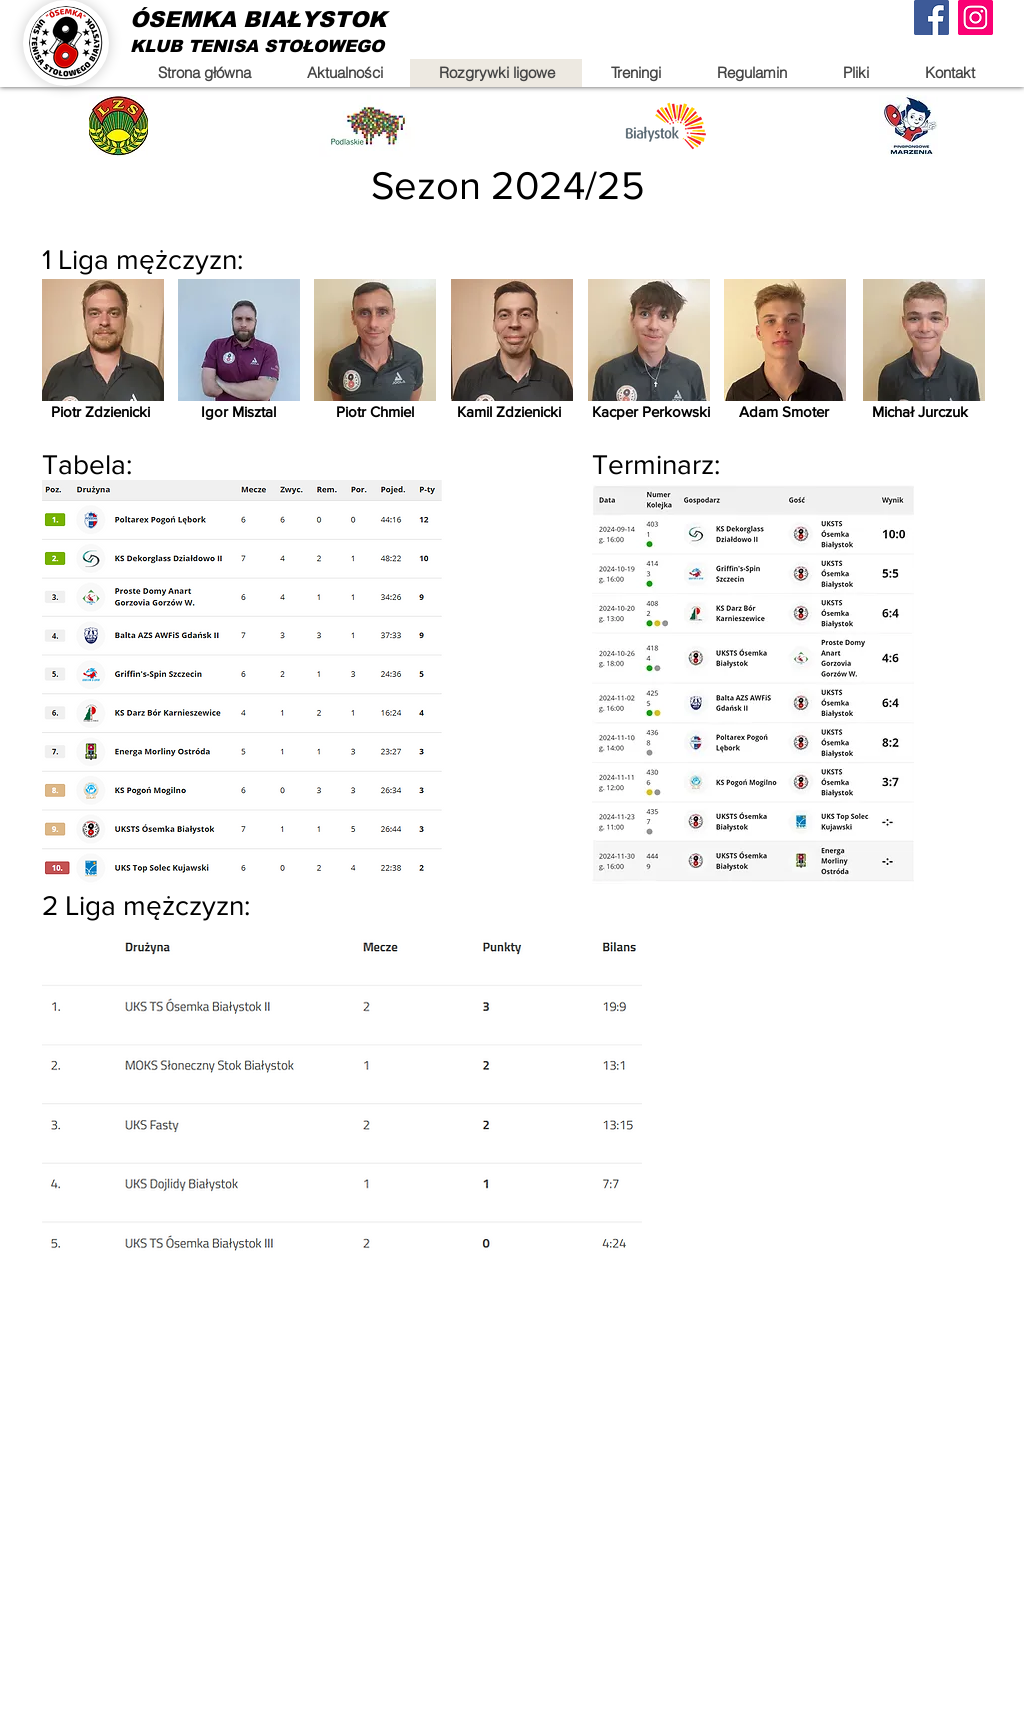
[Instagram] (975, 17)
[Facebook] (931, 17)
